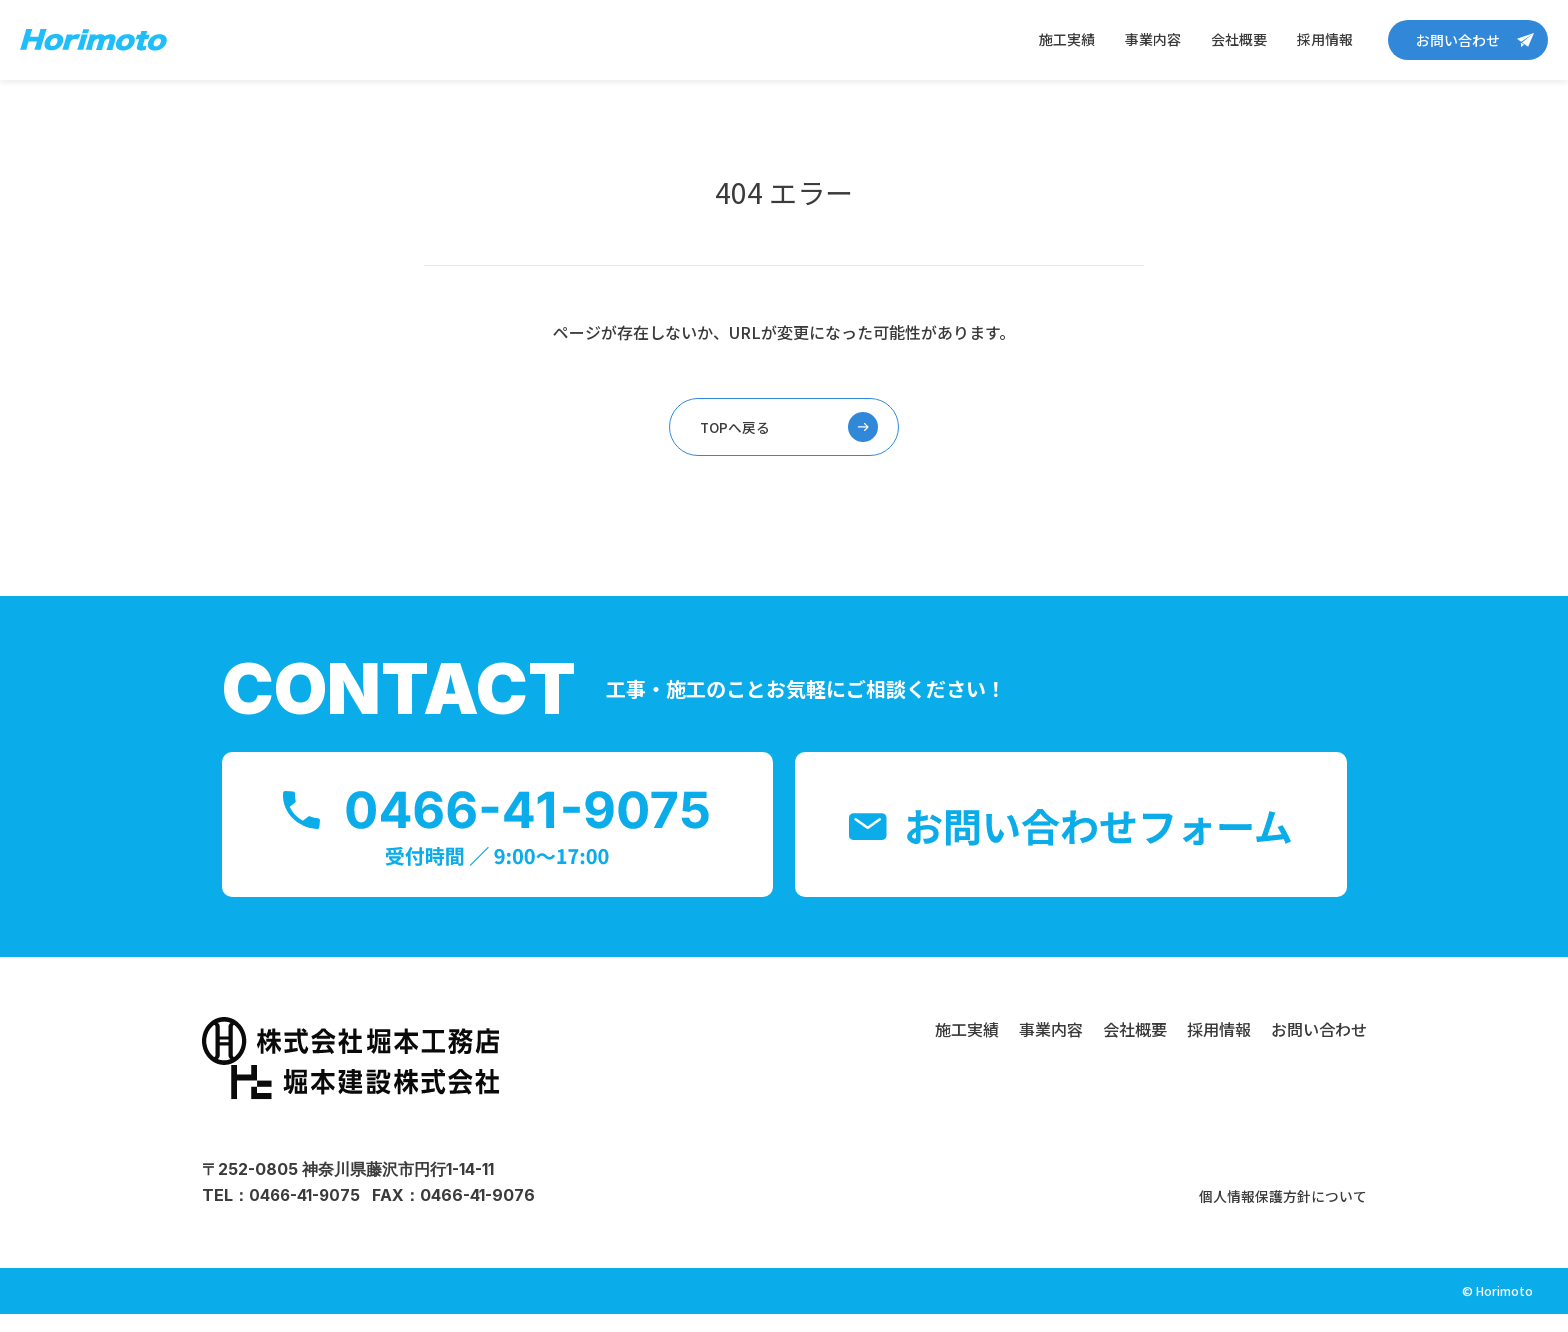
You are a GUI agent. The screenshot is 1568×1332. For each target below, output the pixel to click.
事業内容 (1153, 39)
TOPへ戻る (736, 429)
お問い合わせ (1458, 40)
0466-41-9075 (306, 1213)
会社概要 (1239, 39)
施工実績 (1067, 39)
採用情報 (1325, 39)
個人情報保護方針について (1271, 1213)
